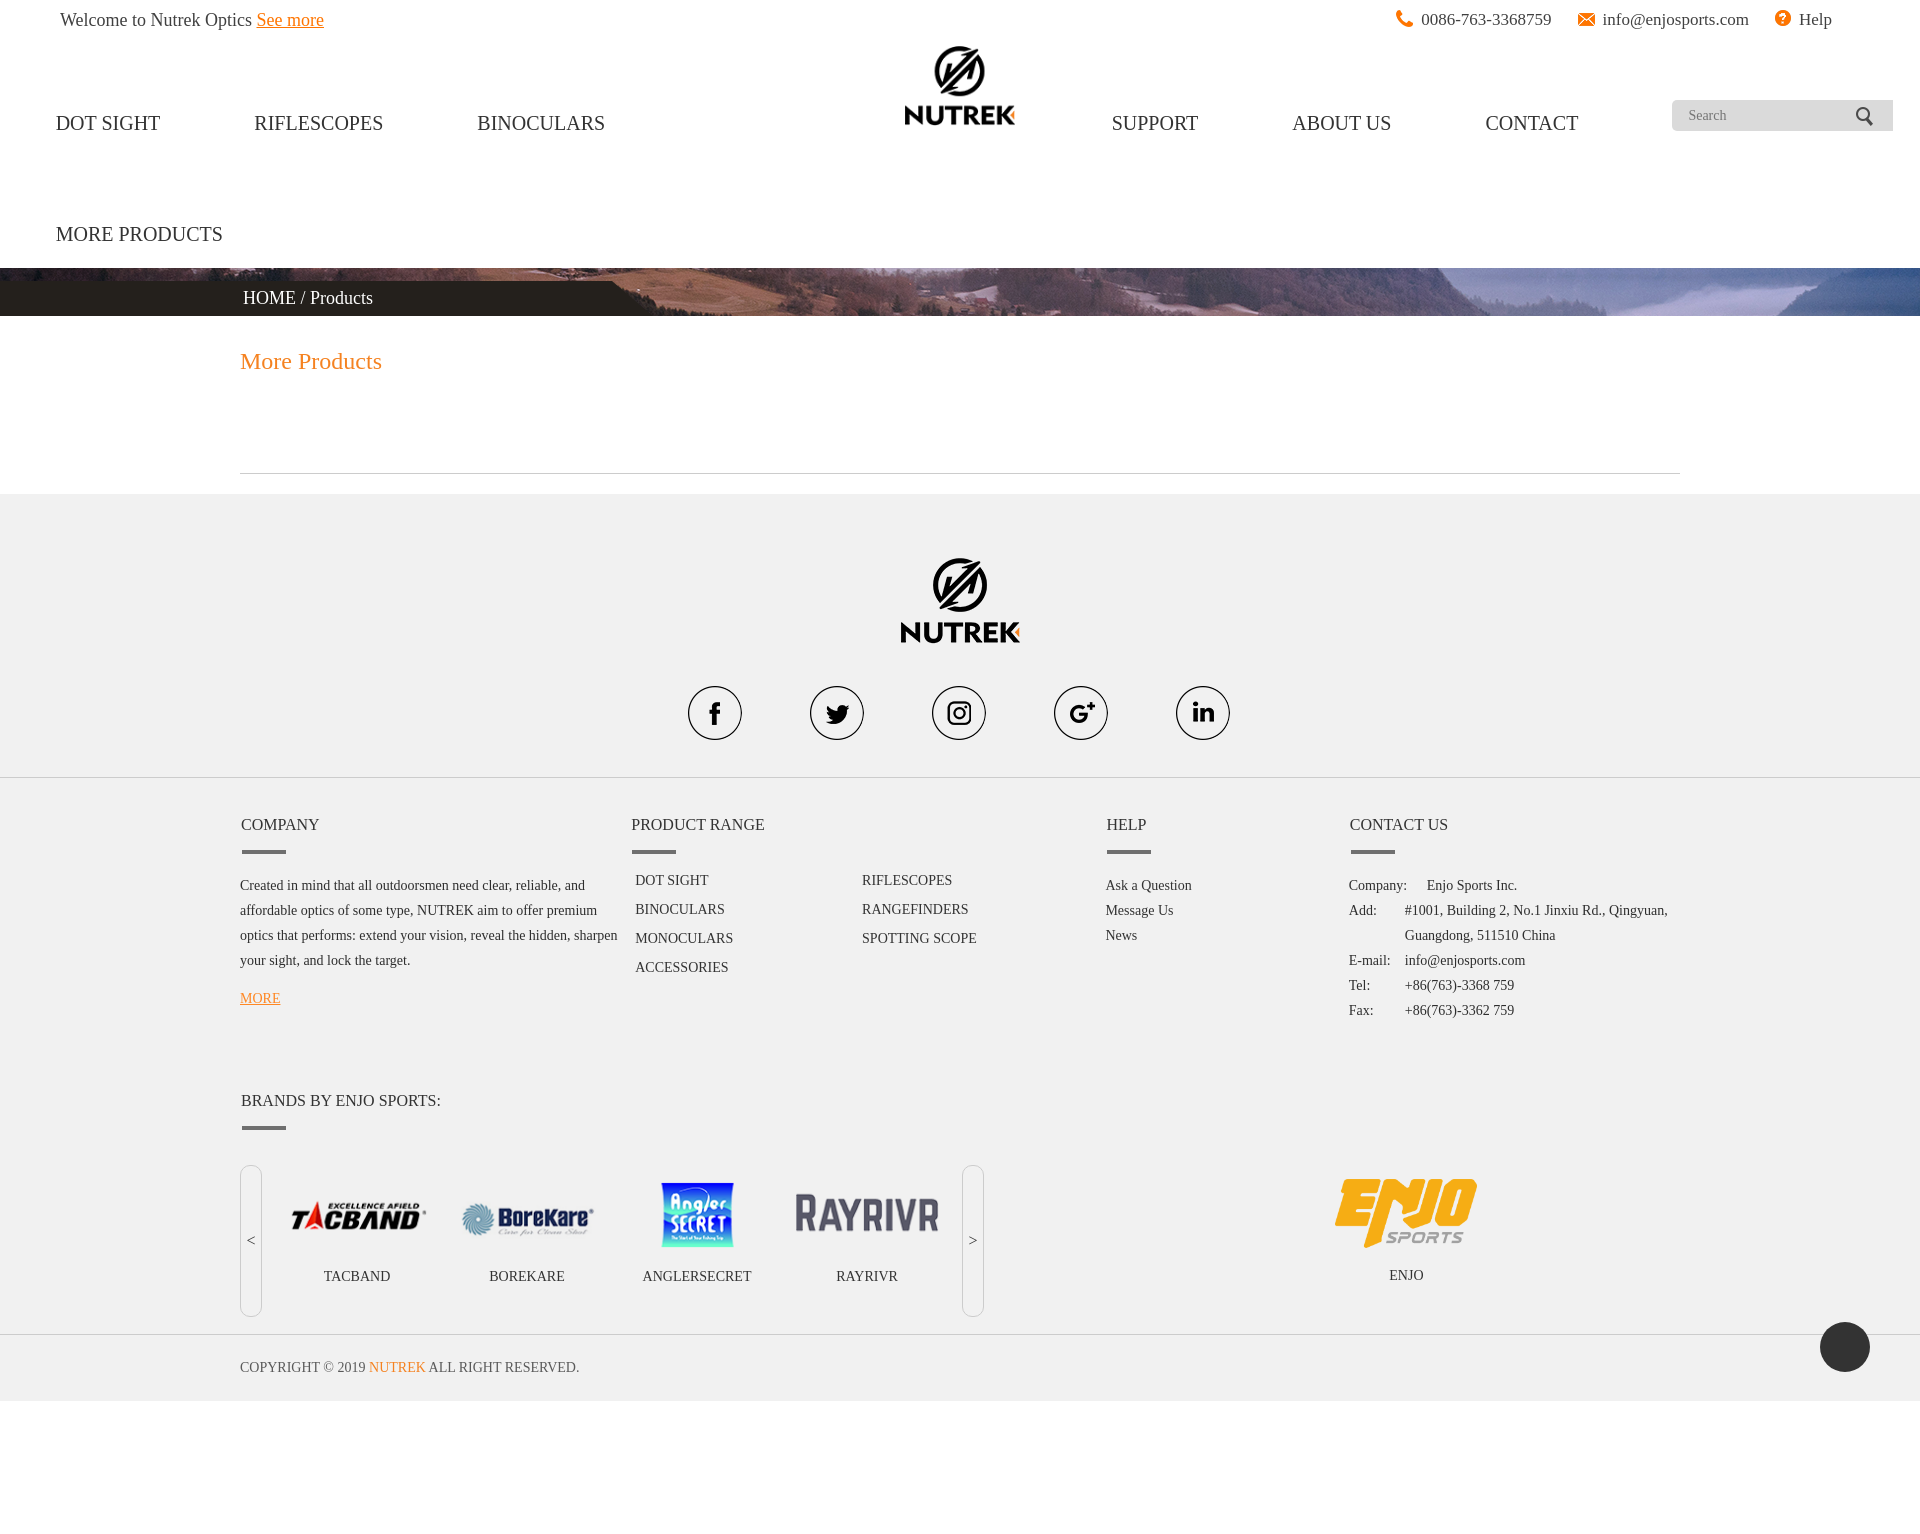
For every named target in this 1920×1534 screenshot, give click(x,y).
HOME (272, 298)
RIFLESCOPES (318, 123)
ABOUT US (1341, 123)
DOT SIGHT (108, 123)
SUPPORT (1155, 123)
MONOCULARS (684, 938)
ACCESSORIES (681, 967)
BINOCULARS (541, 123)
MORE (260, 998)
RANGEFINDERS (915, 909)
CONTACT (1532, 123)
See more (290, 20)
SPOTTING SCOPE (919, 938)
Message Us (1139, 910)
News (1121, 935)
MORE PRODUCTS (139, 234)
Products (341, 298)
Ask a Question (1148, 885)
